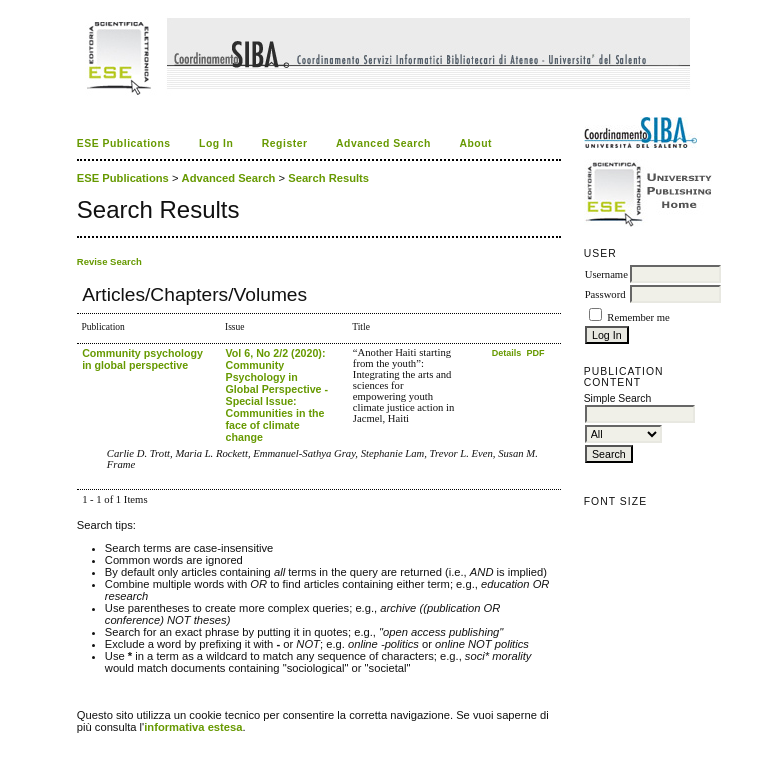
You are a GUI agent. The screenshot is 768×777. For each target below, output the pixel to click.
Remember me (638, 317)
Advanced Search (383, 143)
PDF (536, 353)
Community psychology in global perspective (142, 359)
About (475, 143)
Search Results (328, 178)
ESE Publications (124, 143)
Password (605, 294)
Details (508, 353)
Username (606, 274)
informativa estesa (193, 727)
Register (285, 143)
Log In (216, 143)
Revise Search (109, 261)
